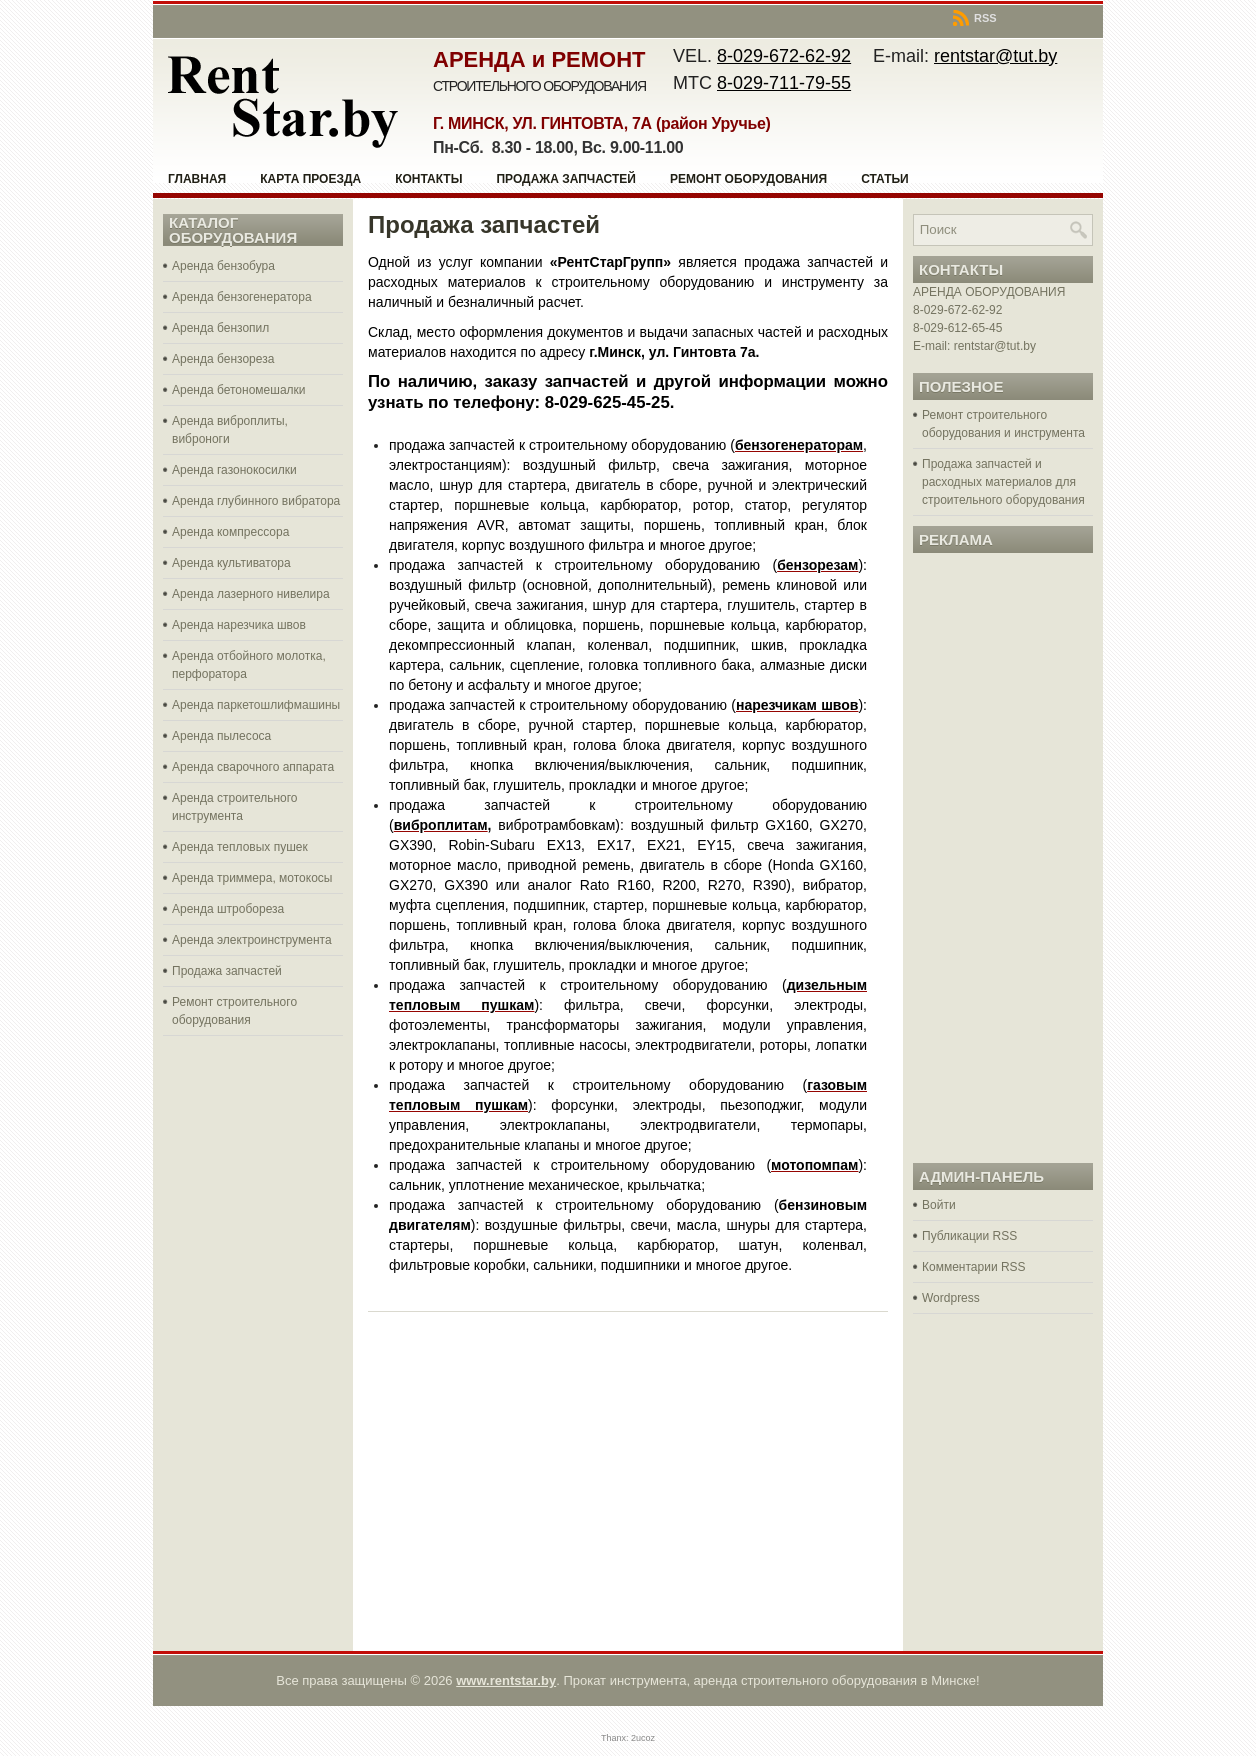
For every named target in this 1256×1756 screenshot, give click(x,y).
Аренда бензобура (223, 266)
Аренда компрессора (230, 532)
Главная (197, 179)
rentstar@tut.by (995, 56)
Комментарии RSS (974, 1267)
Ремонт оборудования (748, 179)
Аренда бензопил (220, 328)
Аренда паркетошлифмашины (256, 705)
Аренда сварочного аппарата (253, 767)
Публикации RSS (969, 1236)
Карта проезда (310, 179)
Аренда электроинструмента (252, 940)
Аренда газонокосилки (234, 470)
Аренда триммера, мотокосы (252, 878)
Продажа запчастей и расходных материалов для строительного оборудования (1003, 482)
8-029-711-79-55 (784, 83)
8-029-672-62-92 (784, 56)
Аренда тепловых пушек (240, 847)
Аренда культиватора (231, 563)
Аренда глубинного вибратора (256, 501)
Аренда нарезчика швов (239, 625)
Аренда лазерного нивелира (251, 594)
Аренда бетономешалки (239, 390)
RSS (975, 18)
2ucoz (643, 1738)
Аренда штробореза (228, 909)
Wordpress (951, 1298)
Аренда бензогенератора (242, 297)
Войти (939, 1205)
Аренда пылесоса (221, 736)
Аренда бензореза (223, 359)
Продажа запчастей (565, 179)
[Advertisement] (253, 1341)
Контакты (428, 179)
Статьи (885, 179)
